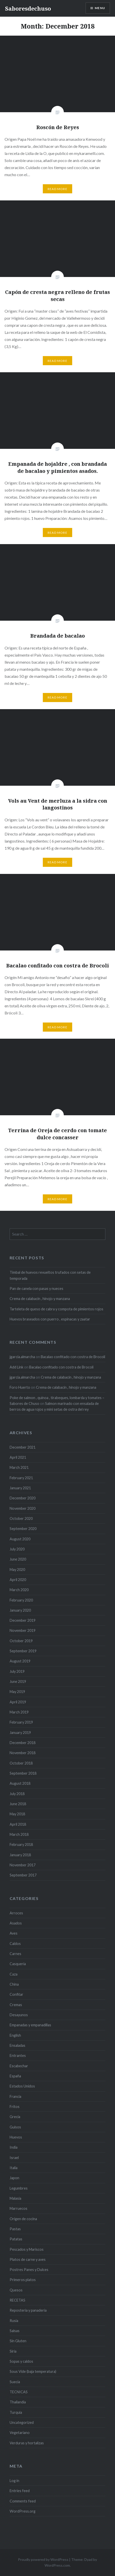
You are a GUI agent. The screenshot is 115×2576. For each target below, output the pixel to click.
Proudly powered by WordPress (43, 2559)
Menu (100, 8)
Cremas (16, 2005)
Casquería (18, 1964)
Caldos (15, 1943)
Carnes (15, 1954)
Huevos (16, 2137)
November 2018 (22, 1753)
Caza (13, 1974)
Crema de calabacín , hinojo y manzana (40, 1298)
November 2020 (22, 1508)
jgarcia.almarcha (22, 1357)
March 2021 (19, 1467)
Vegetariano (20, 2432)
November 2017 (22, 1865)
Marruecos (18, 2208)
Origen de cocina (23, 2219)
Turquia (16, 2412)
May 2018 (17, 1814)
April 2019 (18, 1702)
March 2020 (19, 1590)
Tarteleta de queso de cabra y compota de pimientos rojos (56, 1309)
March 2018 (19, 1834)
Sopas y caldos (21, 2361)
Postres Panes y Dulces (29, 2269)
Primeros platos (23, 2280)
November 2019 (22, 1630)
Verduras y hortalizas (27, 2443)
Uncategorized (22, 2422)
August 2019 (20, 1661)
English (15, 2035)
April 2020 (18, 1579)
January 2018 (20, 1855)
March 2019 (19, 1712)
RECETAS (17, 2300)
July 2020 (17, 1549)
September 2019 (23, 1651)
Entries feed (20, 2491)
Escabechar (19, 2066)
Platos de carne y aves (28, 2259)
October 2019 (21, 1641)
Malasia (15, 2198)
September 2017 (23, 1875)
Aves (13, 1933)
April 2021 (18, 1457)
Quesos (16, 2290)
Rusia (14, 2320)
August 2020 (20, 1539)
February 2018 (21, 1844)
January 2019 (20, 1732)
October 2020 (21, 1518)
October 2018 (21, 1763)
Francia (15, 2096)
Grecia (15, 2117)
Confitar (16, 1994)
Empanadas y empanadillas (30, 2025)
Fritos (15, 2106)
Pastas (15, 2229)
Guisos (15, 2127)
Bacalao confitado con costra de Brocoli (73, 1357)
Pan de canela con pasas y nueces (36, 1288)
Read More (57, 189)
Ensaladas (17, 2045)
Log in (14, 2480)
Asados (16, 1923)
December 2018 (22, 1742)
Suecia (15, 2382)
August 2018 (20, 1783)
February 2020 (21, 1600)
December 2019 (22, 1620)
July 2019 (17, 1671)
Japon (14, 2178)
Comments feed (23, 2501)
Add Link (16, 1367)
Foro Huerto (20, 1387)
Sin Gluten (18, 2341)
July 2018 (17, 1794)
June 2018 (18, 1804)
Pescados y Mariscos (27, 2249)
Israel (14, 2157)
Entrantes (18, 2055)
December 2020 (22, 1498)
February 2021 (21, 1478)
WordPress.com (57, 2565)
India (13, 2147)
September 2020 (23, 1528)
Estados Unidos (22, 2086)
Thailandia (18, 2402)
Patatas (16, 2239)
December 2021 (22, 1447)
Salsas (15, 2331)
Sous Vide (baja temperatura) (33, 2371)
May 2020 (17, 1569)
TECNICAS (19, 2392)
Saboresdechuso (28, 8)
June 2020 (18, 1559)
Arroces (16, 1913)
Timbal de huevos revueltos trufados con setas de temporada (50, 1275)
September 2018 (23, 1773)
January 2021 (20, 1488)
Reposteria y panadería (28, 2310)
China (14, 1984)
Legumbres (19, 2188)
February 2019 (21, 1722)
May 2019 (17, 1691)
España (15, 2076)
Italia (13, 2168)
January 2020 (20, 1610)
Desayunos (19, 2015)
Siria (13, 2351)
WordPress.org (22, 2511)
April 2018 (18, 1824)
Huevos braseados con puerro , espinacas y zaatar (50, 1319)
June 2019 (18, 1681)
